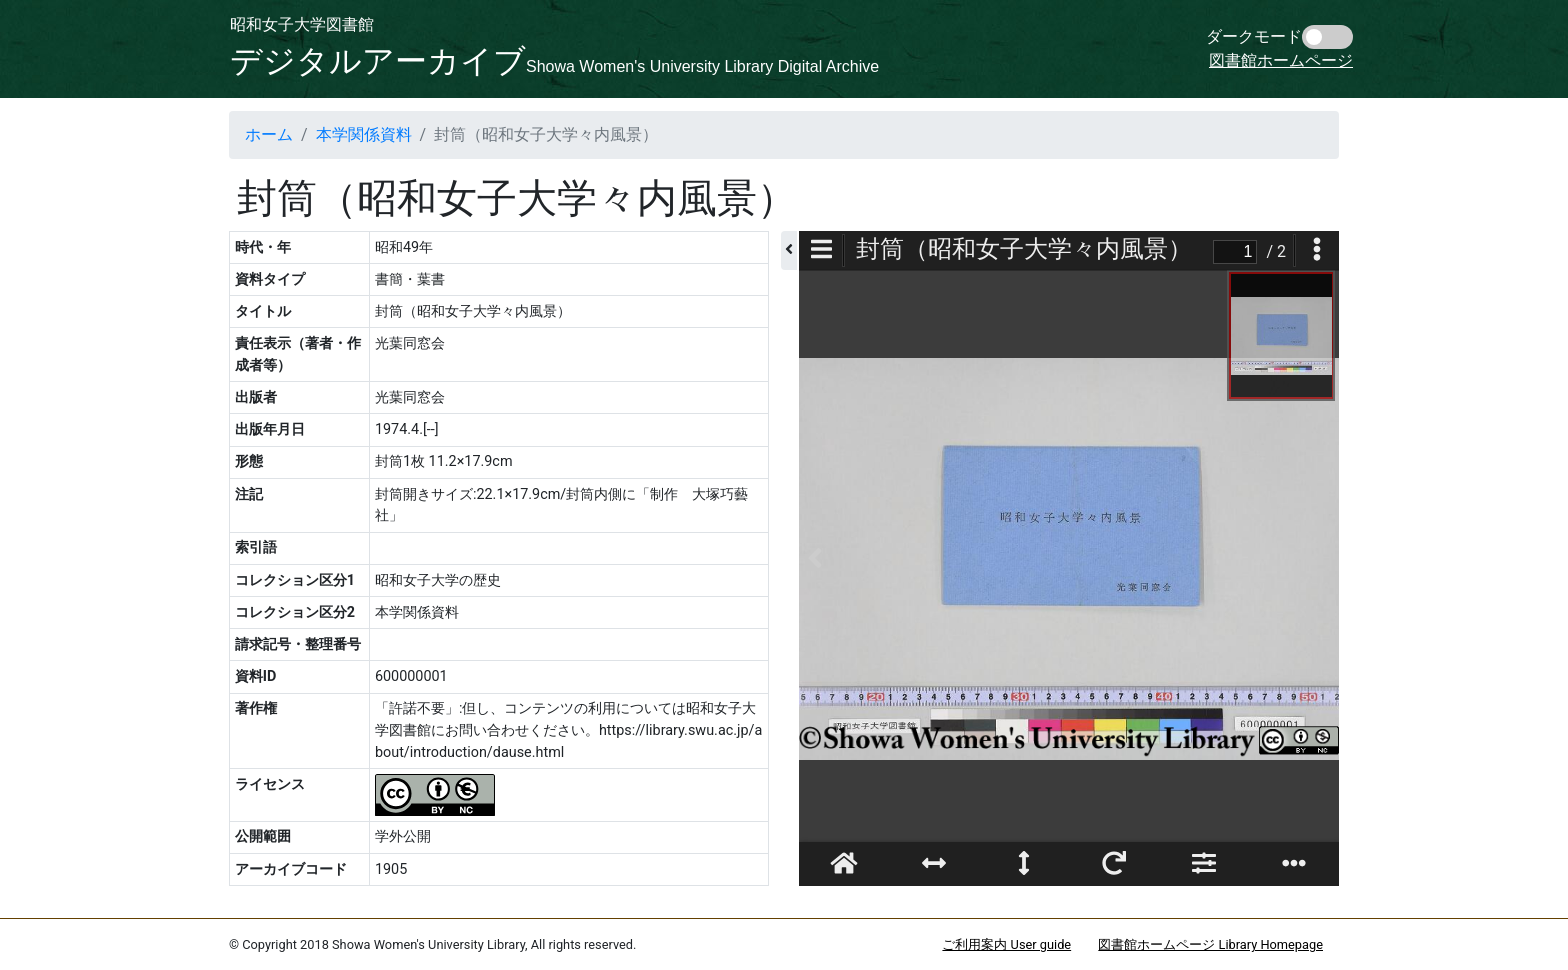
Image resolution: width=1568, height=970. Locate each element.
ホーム (269, 134)
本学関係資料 (364, 134)
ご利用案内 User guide (1006, 944)
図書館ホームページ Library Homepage (1210, 944)
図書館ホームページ (1281, 60)
